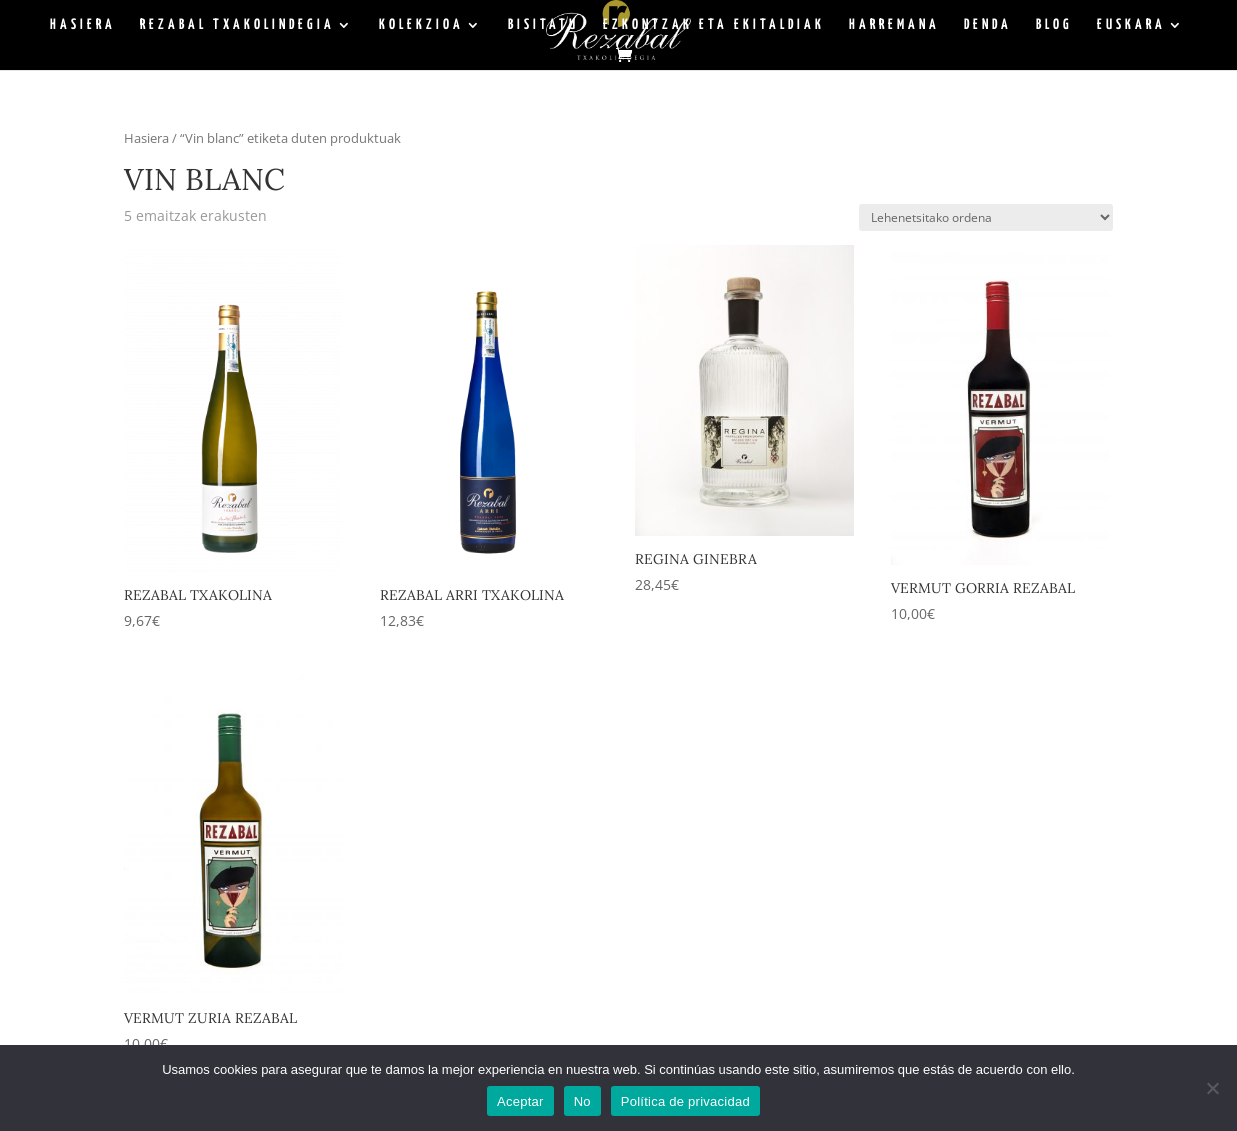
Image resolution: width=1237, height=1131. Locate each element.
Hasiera (83, 25)
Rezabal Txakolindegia (237, 25)
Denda (988, 25)
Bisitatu (543, 25)
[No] (1212, 1088)
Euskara (1131, 25)
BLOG (1054, 25)
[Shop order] (986, 217)
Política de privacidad (685, 1101)
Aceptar (520, 1101)
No (582, 1101)
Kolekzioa (421, 25)
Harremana (894, 25)
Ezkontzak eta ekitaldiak (714, 25)
